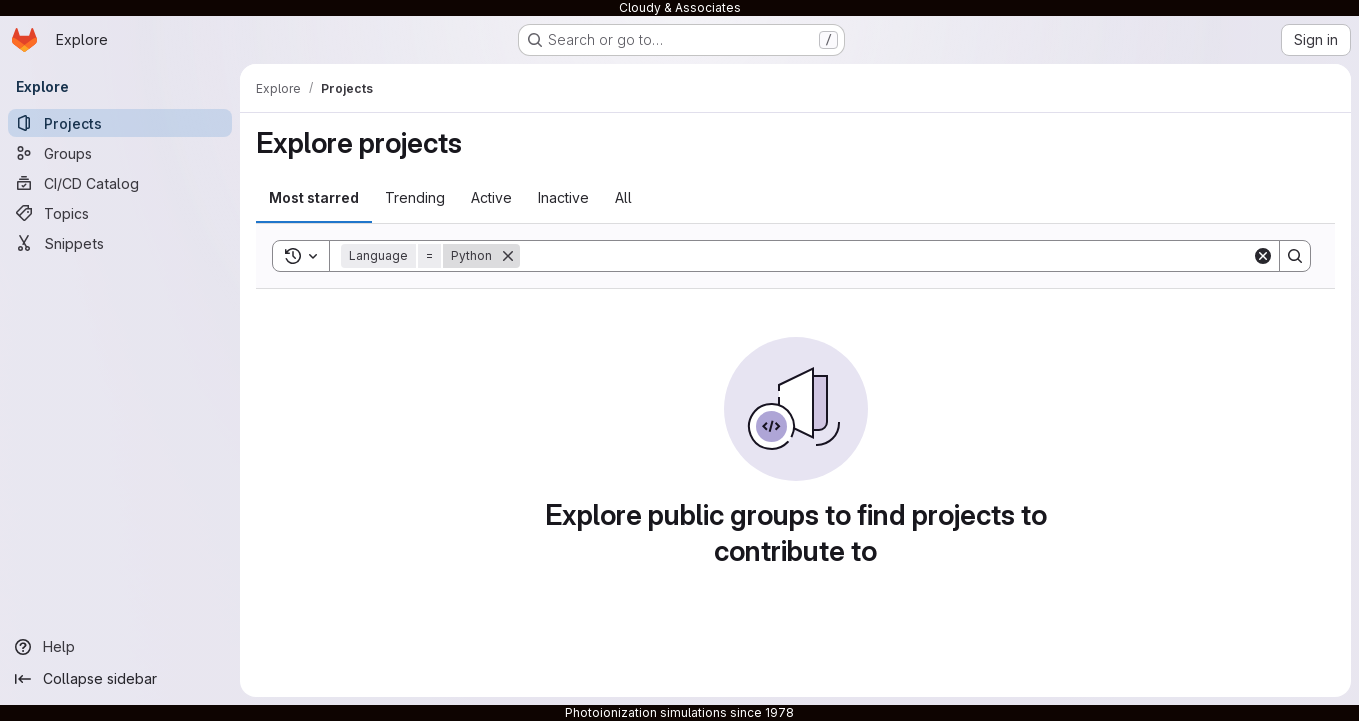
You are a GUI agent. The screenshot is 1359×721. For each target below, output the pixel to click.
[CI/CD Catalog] (120, 183)
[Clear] (1263, 256)
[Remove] (508, 256)
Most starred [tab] (314, 197)
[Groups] (120, 153)
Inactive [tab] (563, 197)
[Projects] (120, 123)
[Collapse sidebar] (120, 679)
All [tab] (623, 197)
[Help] (120, 647)
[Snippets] (120, 243)
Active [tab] (491, 197)
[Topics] (120, 213)
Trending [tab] (415, 197)
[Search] (886, 256)
